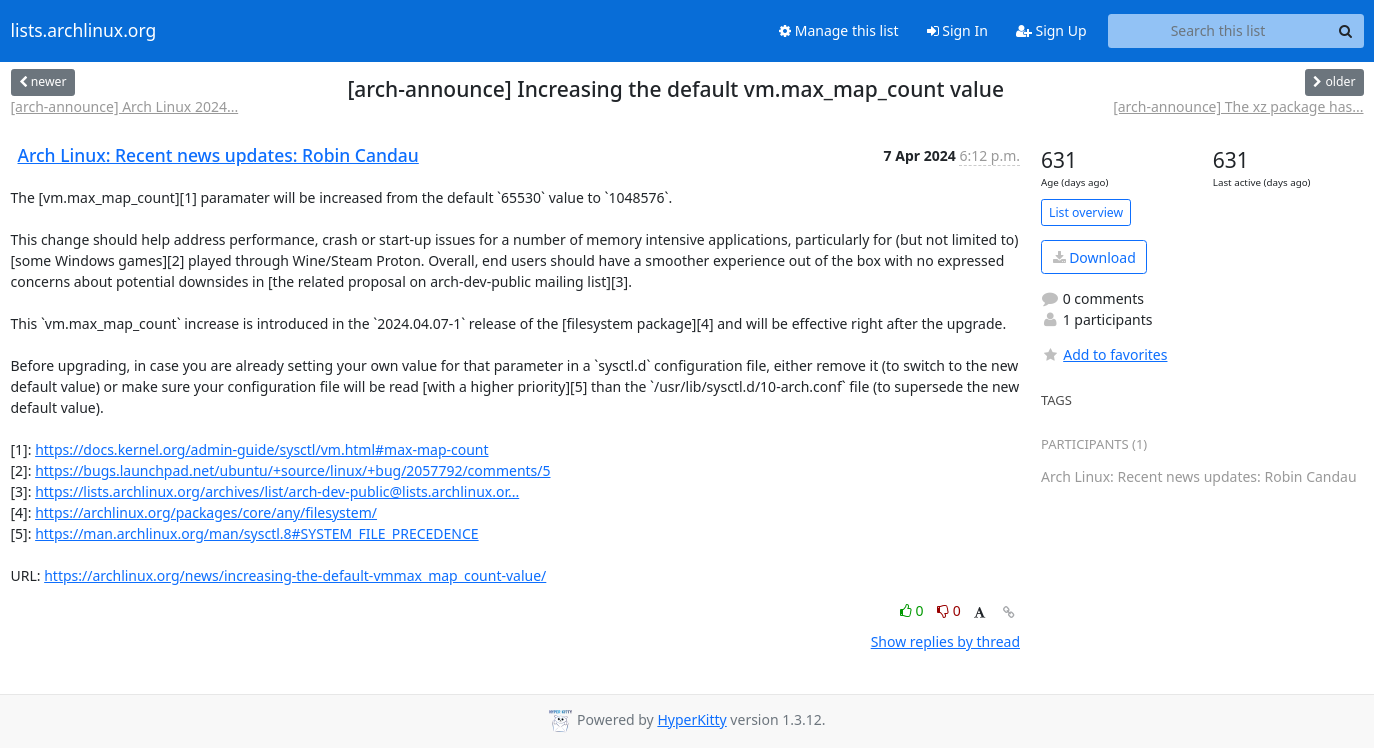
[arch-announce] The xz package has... (1238, 106)
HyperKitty (691, 719)
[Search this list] (1218, 31)
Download (1094, 257)
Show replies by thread (945, 641)
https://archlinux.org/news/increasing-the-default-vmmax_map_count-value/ (295, 575)
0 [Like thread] (913, 610)
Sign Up (1051, 30)
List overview (1086, 212)
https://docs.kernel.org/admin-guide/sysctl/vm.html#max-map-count (261, 449)
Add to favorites (1104, 354)
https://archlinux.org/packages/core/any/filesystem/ (206, 512)
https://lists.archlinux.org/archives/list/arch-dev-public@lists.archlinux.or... (277, 491)
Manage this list (839, 30)
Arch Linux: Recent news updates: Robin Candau (218, 155)
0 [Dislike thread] (949, 610)
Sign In (957, 30)
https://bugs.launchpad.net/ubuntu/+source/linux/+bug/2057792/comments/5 (292, 470)
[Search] (1346, 31)
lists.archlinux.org (84, 31)
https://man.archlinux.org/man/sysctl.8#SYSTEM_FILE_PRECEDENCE (256, 533)
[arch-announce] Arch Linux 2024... (125, 106)
